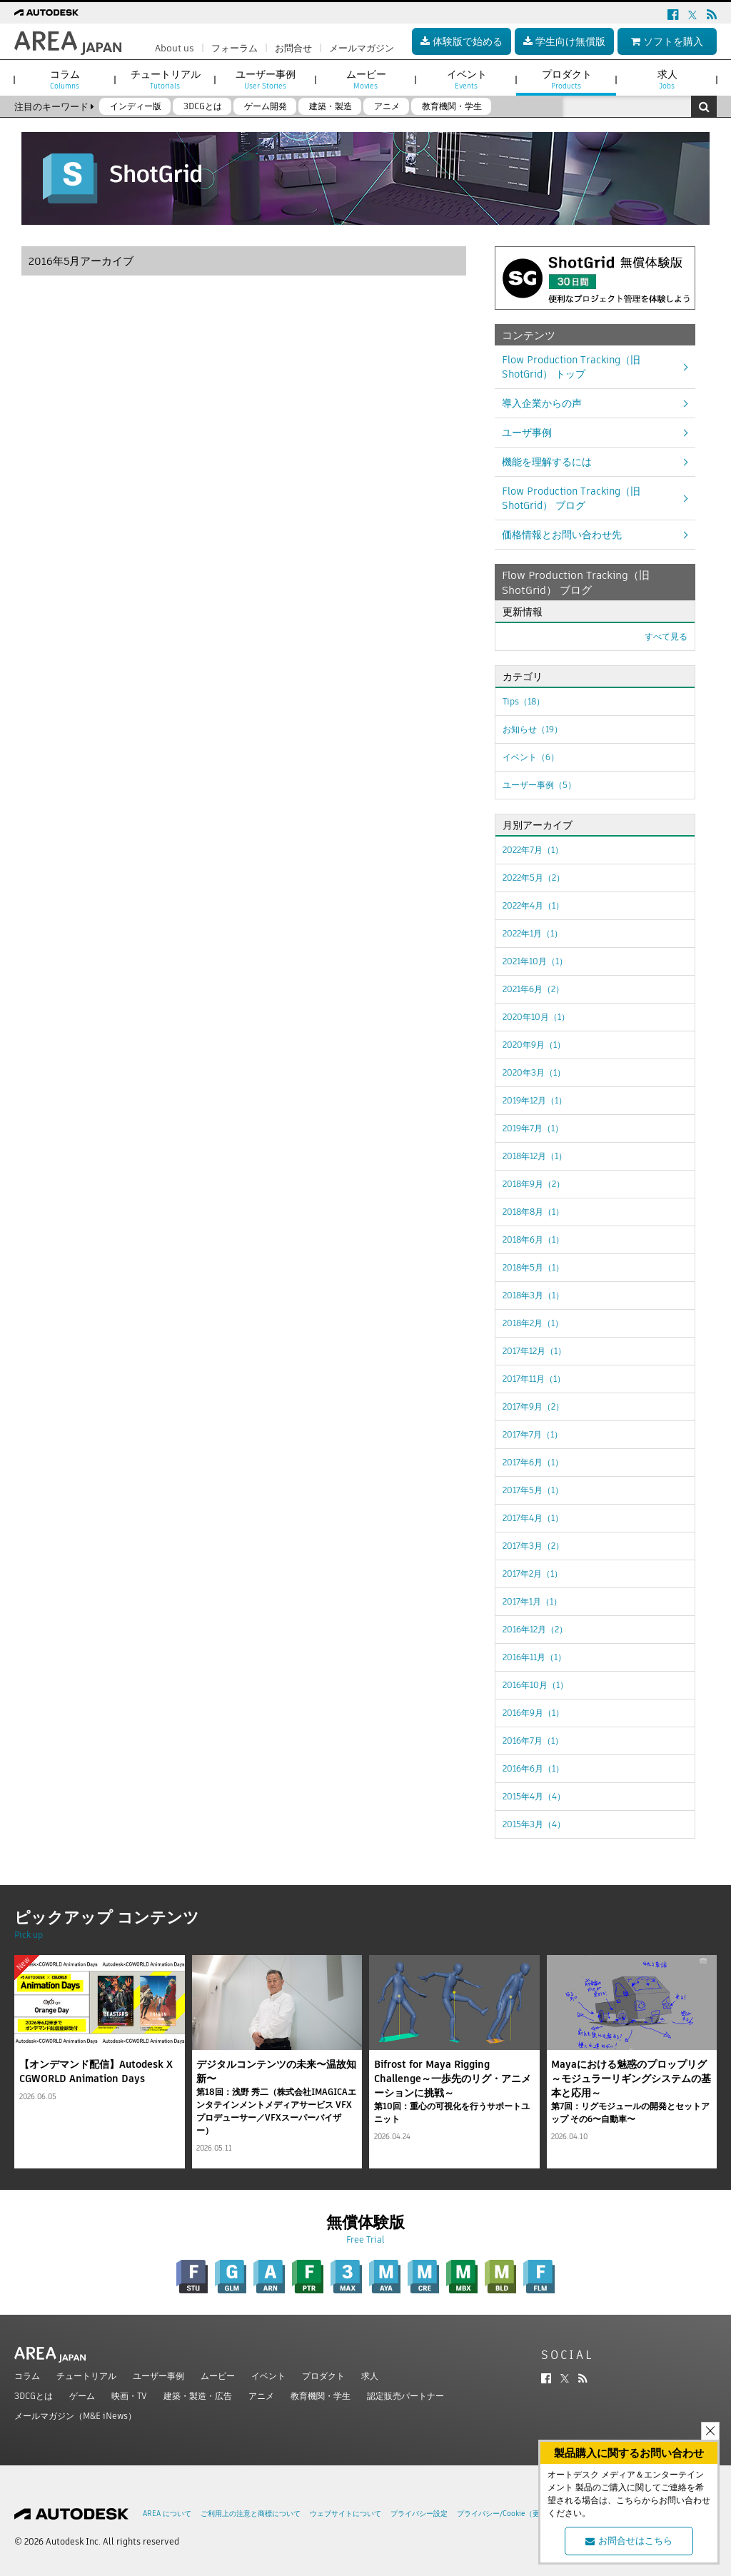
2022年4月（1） (533, 905)
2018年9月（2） (534, 1184)
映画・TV (129, 2396)
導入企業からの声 (542, 403)
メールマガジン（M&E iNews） (75, 2416)
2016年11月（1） (534, 1657)
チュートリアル (86, 2376)
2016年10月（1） (535, 1685)
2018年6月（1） (533, 1239)
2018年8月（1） (533, 1212)
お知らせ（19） (533, 729)
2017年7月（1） (533, 1434)
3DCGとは (33, 2396)
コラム (27, 2376)
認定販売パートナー (405, 2396)
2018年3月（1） (533, 1295)
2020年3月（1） (534, 1072)
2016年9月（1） (533, 1713)
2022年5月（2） (534, 878)
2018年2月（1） (533, 1323)
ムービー (218, 2376)
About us (174, 48)
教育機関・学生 (321, 2396)
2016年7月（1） (533, 1740)
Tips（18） (524, 701)
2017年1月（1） (532, 1601)
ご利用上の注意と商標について (251, 2513)
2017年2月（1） (533, 1573)
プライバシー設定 (419, 2513)
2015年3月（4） (534, 1824)
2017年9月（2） (533, 1406)
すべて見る (666, 636)
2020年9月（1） (534, 1045)
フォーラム (234, 48)
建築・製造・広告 (197, 2396)
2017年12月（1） (534, 1351)
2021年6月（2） (533, 989)
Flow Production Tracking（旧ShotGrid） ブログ (571, 498)
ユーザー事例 (158, 2376)
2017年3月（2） (533, 1546)
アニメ (261, 2396)
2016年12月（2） (535, 1629)
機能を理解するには (547, 462)
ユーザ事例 (527, 432)
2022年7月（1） (533, 850)
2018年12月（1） (535, 1156)
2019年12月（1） (535, 1100)
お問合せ (293, 48)
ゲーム (82, 2396)
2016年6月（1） (533, 1768)
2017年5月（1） (533, 1490)
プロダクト (323, 2376)
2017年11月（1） (534, 1379)
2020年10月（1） (536, 1017)
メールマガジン (361, 48)
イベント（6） (531, 757)
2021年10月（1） (535, 961)
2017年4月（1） (533, 1518)
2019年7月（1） (533, 1128)
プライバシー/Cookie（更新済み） (512, 2513)
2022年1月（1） (533, 933)
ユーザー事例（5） (539, 785)
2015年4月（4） (534, 1796)
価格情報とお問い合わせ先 (562, 534)
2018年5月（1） (533, 1267)
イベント (268, 2376)
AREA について (167, 2513)
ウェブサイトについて (345, 2513)
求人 (369, 2376)
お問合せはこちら (628, 2540)
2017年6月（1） (533, 1462)
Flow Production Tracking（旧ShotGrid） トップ (571, 367)
